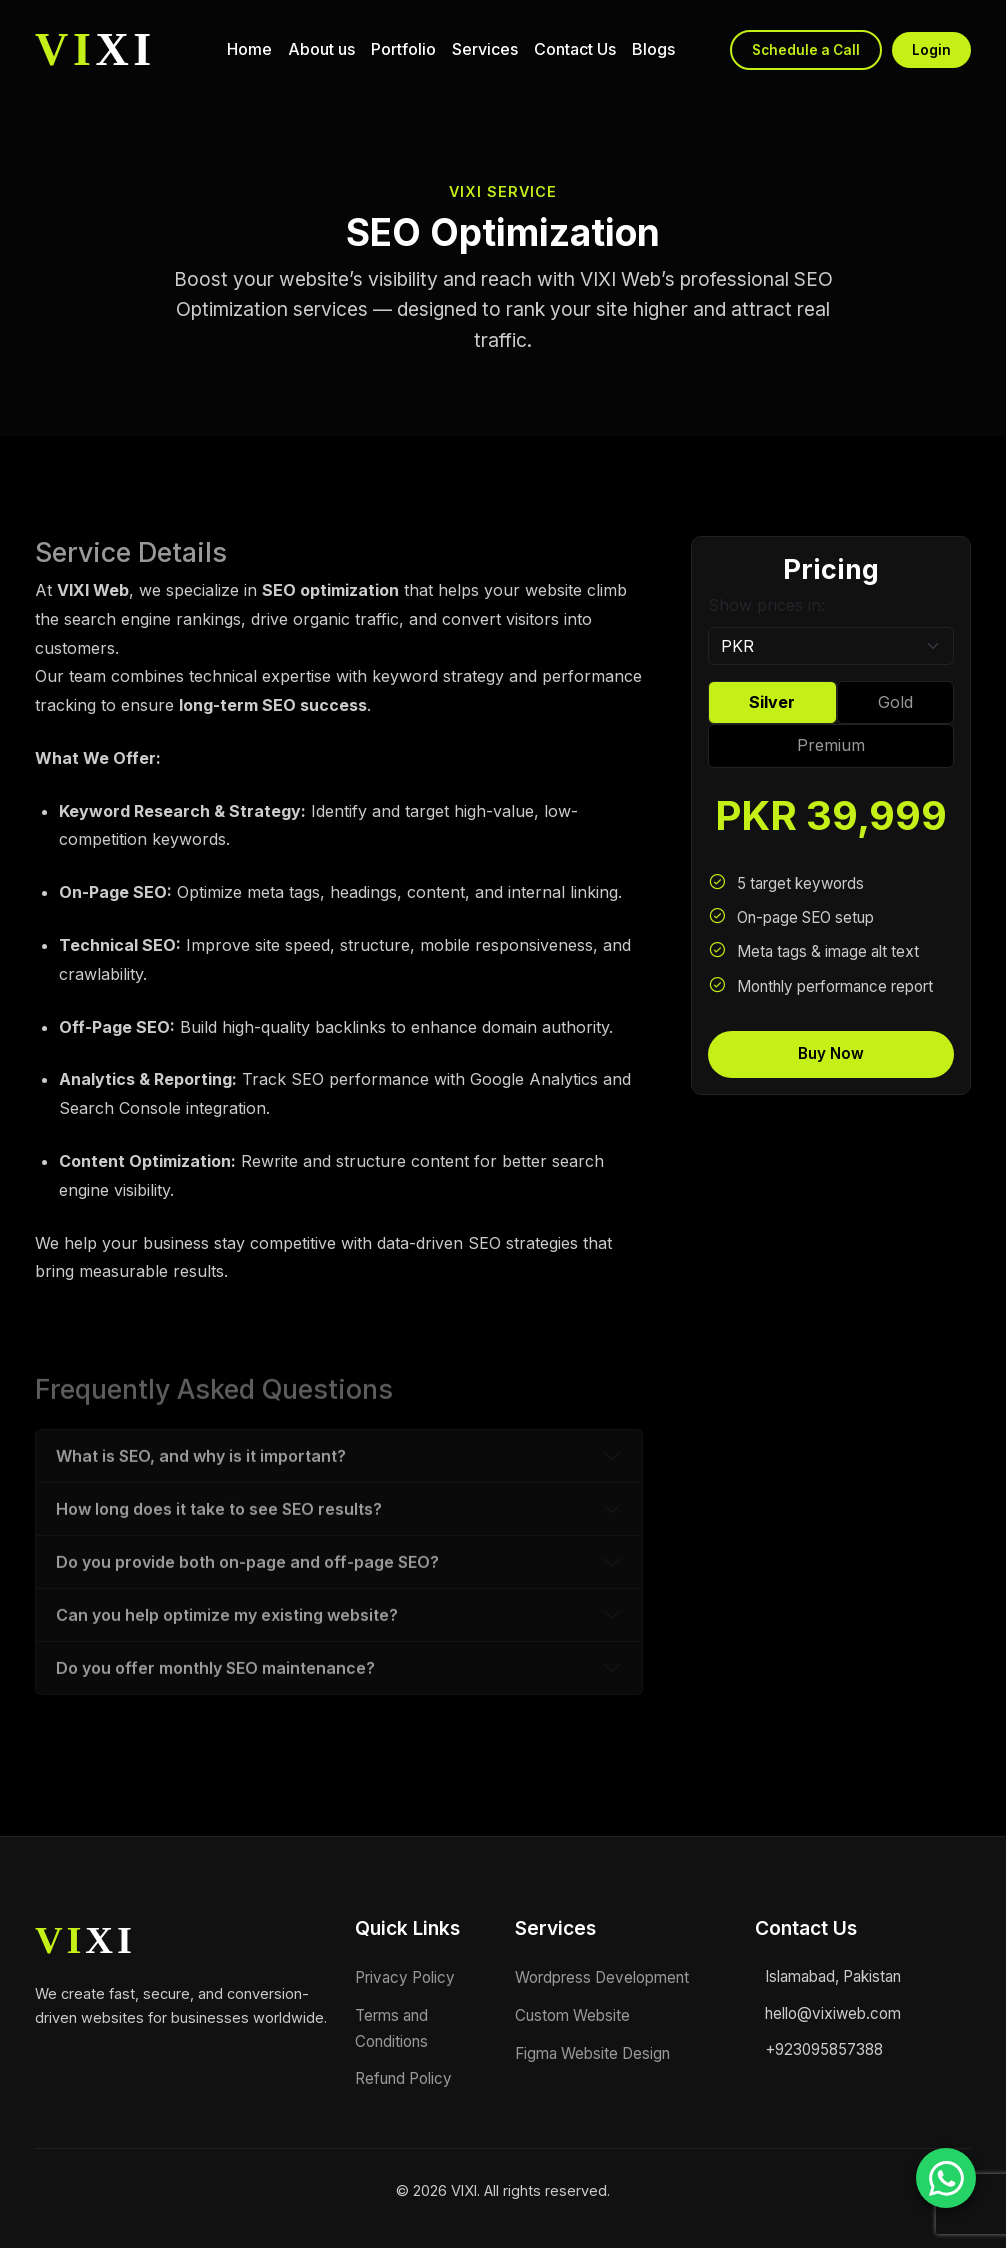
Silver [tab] (772, 702)
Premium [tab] (831, 745)
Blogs (653, 49)
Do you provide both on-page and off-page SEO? (247, 1618)
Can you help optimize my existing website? (227, 1671)
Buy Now (831, 1053)
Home (249, 49)
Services (485, 49)
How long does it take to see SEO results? (219, 1565)
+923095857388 (824, 2049)
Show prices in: (766, 605)
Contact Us (575, 49)
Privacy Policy (405, 1977)
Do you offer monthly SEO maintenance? (215, 1724)
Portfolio (403, 49)
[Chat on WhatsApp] (946, 2178)
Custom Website (572, 2015)
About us (321, 49)
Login (931, 50)
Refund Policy (403, 2078)
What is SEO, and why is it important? (201, 1512)
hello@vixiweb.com (833, 2013)
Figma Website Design (592, 2053)
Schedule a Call (806, 50)
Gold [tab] (895, 702)
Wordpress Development (602, 1977)
